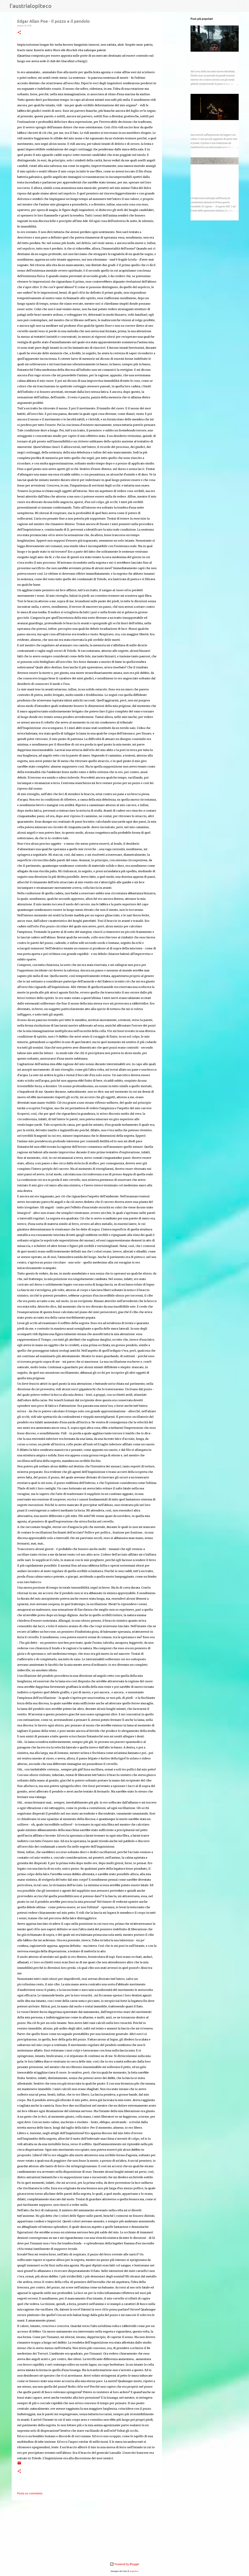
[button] (19, 32)
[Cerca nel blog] (228, 6)
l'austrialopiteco (31, 6)
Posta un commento (29, 2493)
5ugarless (134, 2571)
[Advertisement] (86, 2530)
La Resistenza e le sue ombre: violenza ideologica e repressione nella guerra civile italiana (212, 59)
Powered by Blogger (124, 2564)
